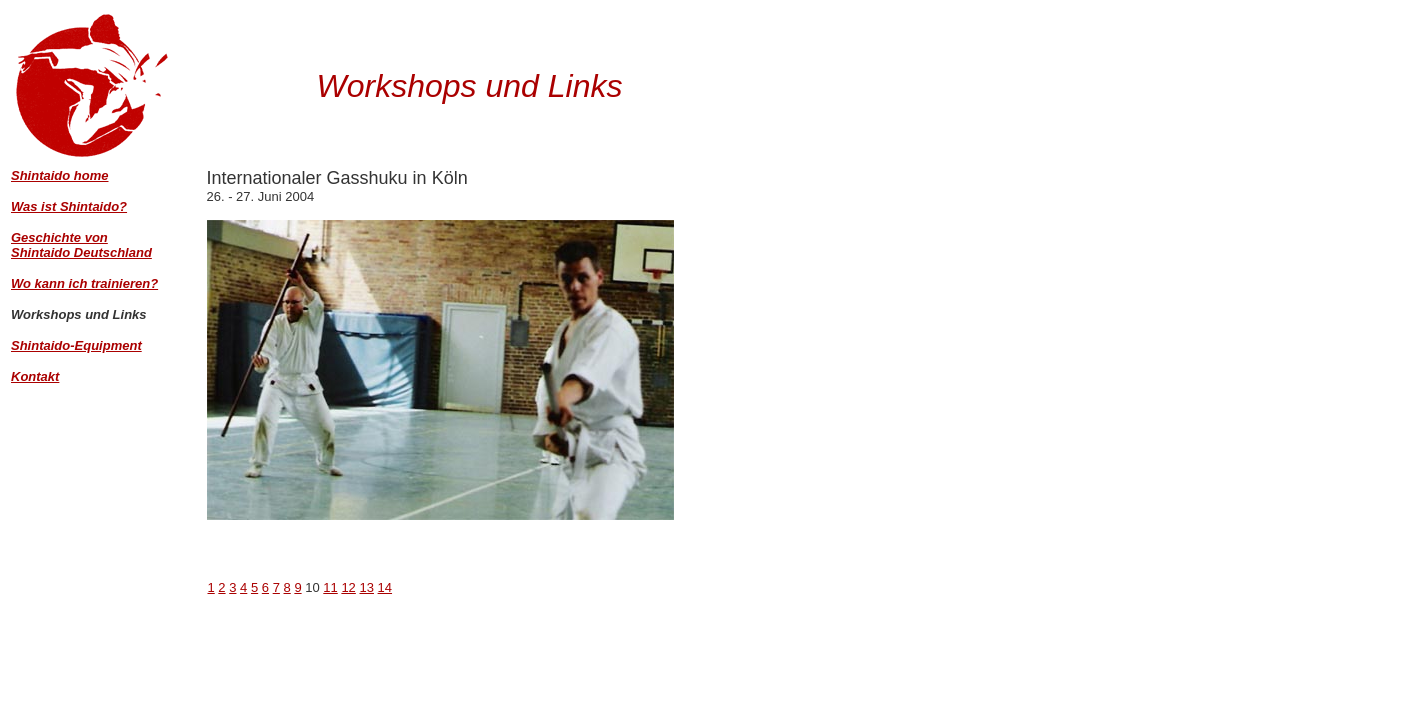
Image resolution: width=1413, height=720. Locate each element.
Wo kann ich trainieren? (84, 283)
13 (366, 587)
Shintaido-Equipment (76, 345)
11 (330, 587)
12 (348, 587)
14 (385, 587)
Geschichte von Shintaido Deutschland (81, 245)
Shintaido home (60, 175)
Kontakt (35, 376)
